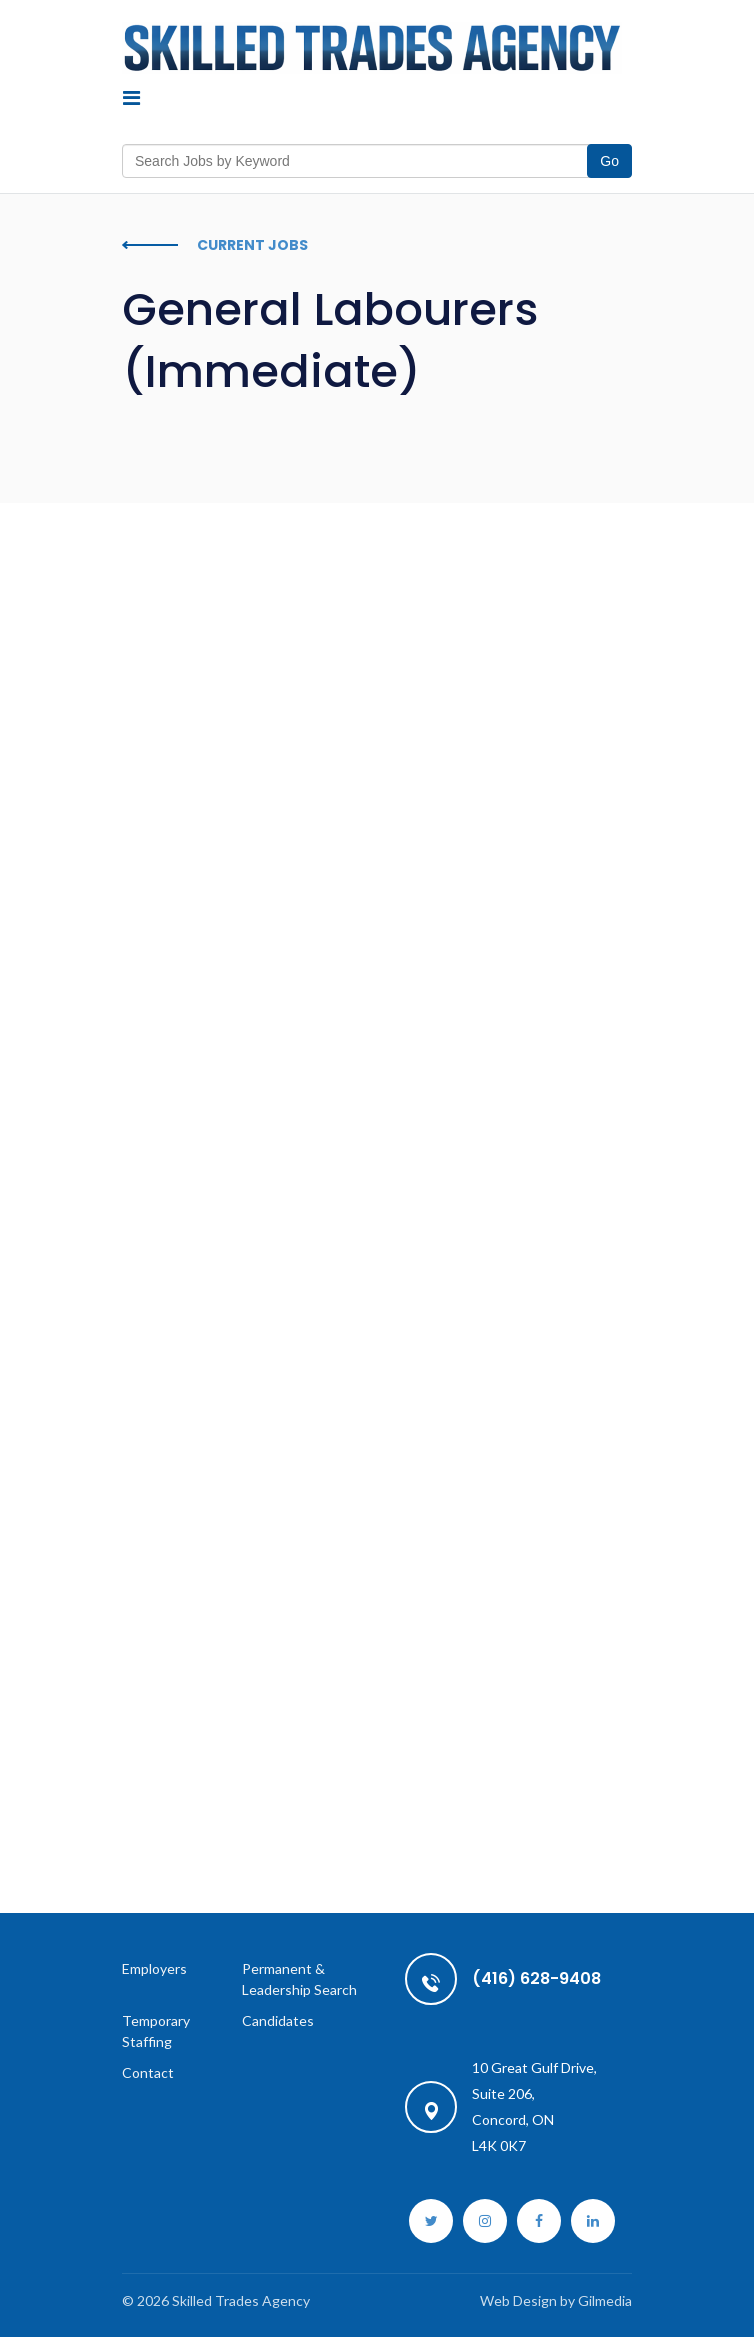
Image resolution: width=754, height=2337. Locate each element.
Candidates (278, 2020)
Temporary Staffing (156, 2031)
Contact (148, 2072)
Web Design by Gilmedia (556, 2300)
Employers (154, 1968)
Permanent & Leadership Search (299, 1979)
